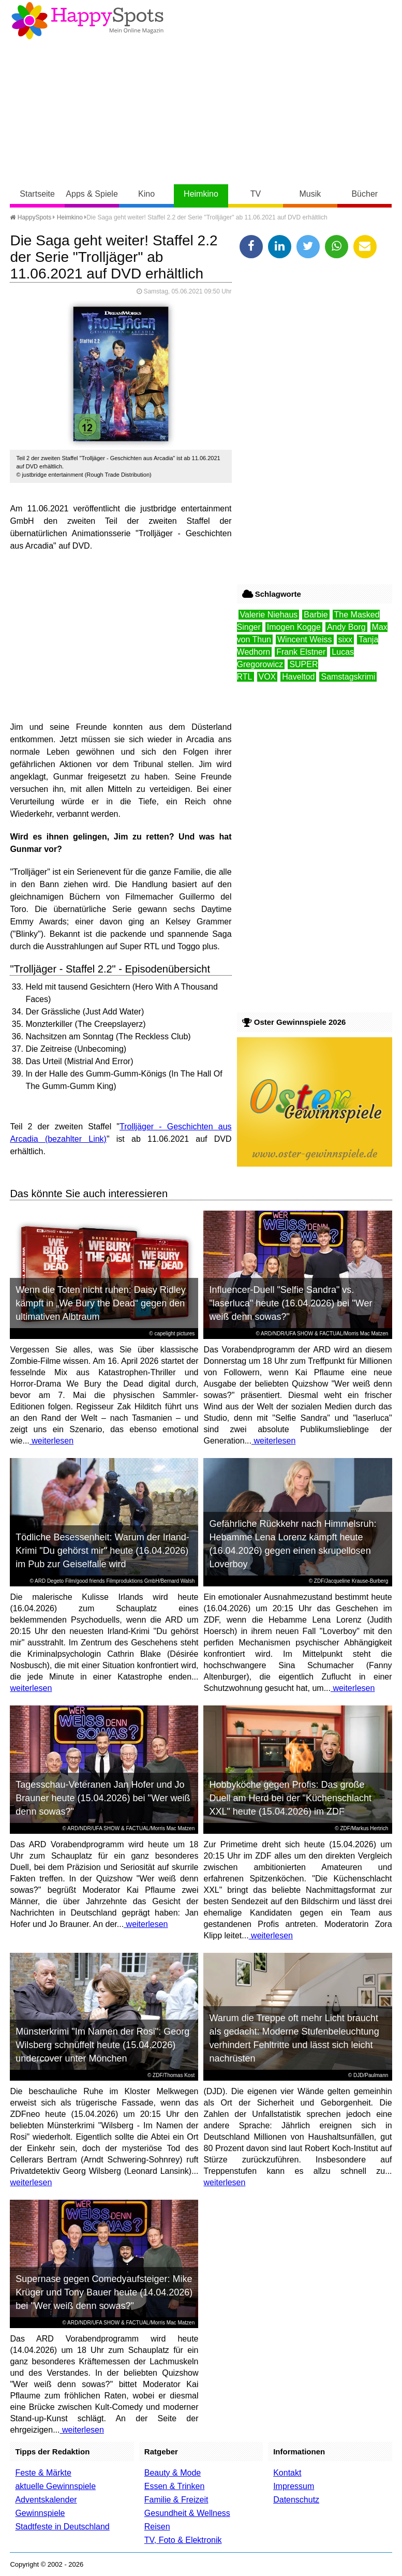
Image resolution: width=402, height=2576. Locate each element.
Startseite (37, 193)
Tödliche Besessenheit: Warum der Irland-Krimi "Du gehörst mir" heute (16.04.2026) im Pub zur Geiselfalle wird (102, 1550)
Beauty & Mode (172, 2472)
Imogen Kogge (294, 627)
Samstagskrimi (348, 676)
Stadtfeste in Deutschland (62, 2526)
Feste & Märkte (43, 2472)
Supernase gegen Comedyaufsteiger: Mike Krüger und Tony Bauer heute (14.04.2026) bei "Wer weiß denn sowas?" (104, 2292)
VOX (267, 676)
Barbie (315, 614)
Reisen (157, 2526)
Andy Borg (346, 627)
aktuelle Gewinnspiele (55, 2486)
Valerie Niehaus (269, 614)
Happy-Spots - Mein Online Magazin (87, 20)
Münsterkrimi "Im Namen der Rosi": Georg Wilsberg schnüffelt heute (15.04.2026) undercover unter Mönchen (102, 2045)
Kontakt (287, 2472)
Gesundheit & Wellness (187, 2513)
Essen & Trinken (174, 2486)
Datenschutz (296, 2499)
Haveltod (298, 676)
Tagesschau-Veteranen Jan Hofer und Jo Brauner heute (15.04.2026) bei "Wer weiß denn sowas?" (103, 1798)
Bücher (364, 193)
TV (255, 193)
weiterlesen (51, 1440)
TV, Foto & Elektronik (183, 2540)
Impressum (293, 2486)
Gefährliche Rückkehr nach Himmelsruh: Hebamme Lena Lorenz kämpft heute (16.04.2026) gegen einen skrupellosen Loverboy (292, 1544)
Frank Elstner (300, 651)
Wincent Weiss (304, 639)
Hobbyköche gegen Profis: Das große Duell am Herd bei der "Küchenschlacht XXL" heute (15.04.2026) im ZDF (290, 1798)
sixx (345, 639)
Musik (310, 193)
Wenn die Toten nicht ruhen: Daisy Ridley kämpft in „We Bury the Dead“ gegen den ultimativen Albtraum (101, 1303)
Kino (146, 193)
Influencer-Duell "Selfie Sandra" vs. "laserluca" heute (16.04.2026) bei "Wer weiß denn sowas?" (290, 1303)
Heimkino (201, 193)
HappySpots (30, 217)
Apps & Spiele (92, 193)
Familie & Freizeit (176, 2499)
